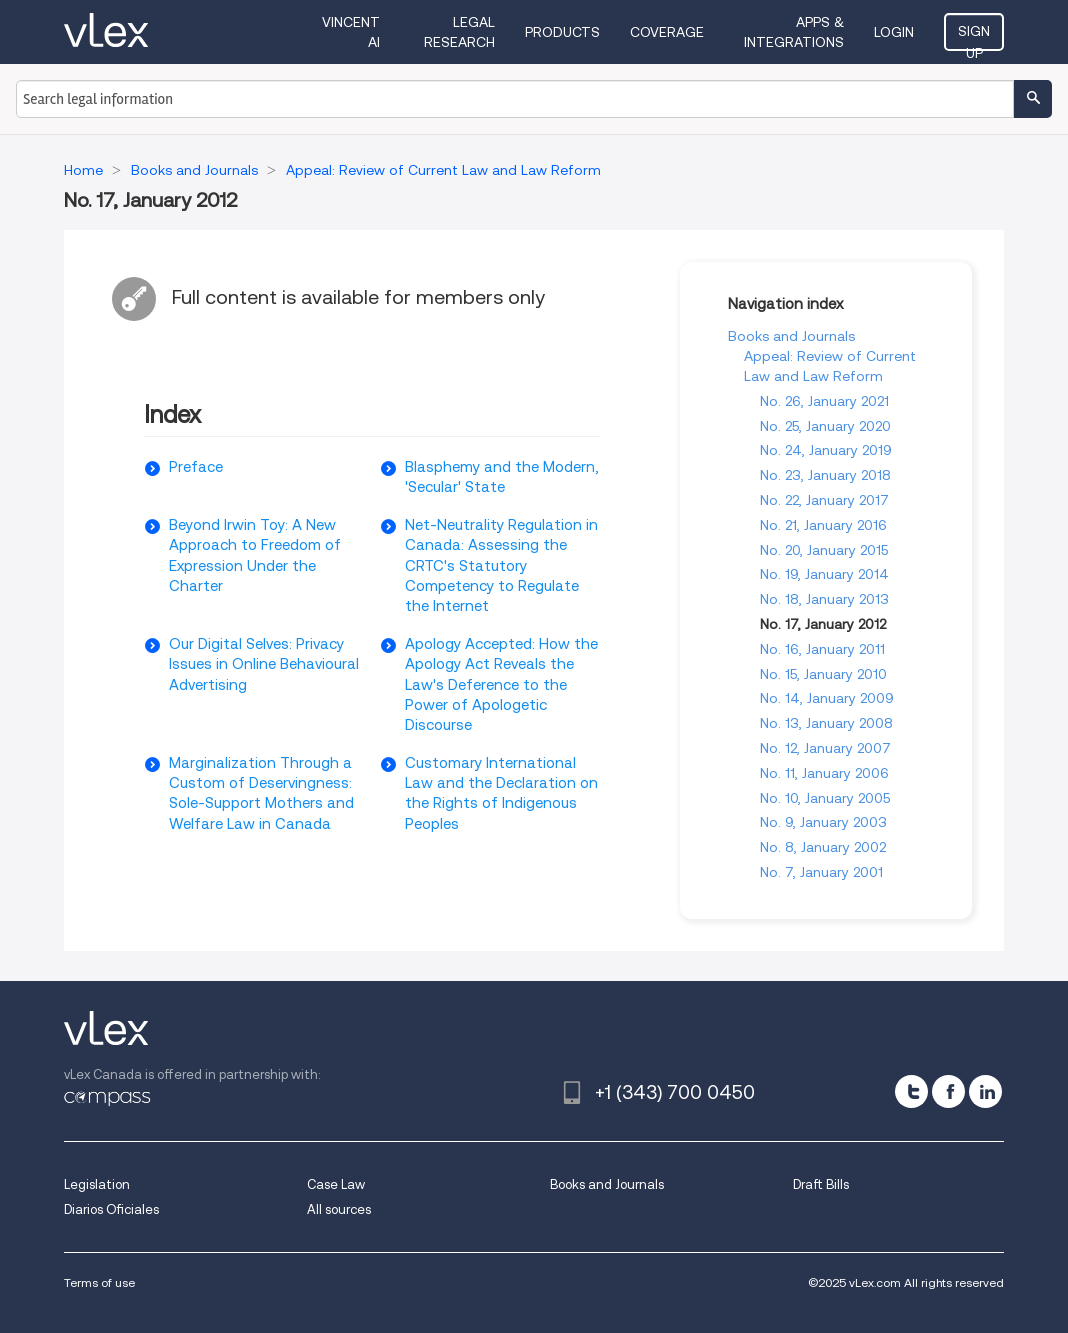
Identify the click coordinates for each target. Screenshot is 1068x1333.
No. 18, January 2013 (824, 599)
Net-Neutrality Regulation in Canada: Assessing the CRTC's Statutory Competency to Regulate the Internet (501, 566)
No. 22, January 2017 (824, 500)
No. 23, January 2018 (825, 475)
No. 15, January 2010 (823, 674)
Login (894, 32)
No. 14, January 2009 (827, 698)
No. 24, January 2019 (826, 450)
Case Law (336, 1184)
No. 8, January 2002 (823, 847)
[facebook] (948, 1091)
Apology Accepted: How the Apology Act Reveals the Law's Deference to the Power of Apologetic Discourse (501, 685)
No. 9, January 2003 (823, 822)
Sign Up (974, 37)
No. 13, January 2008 (826, 723)
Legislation (97, 1184)
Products (562, 32)
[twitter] (911, 1091)
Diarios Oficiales (111, 1209)
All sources (339, 1209)
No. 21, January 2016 (823, 525)
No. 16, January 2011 (822, 649)
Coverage (667, 32)
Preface (196, 467)
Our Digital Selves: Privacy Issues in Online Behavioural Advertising (264, 664)
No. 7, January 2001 (821, 872)
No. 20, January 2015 (824, 550)
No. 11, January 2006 (824, 773)
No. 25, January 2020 (825, 426)
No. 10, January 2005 (825, 798)
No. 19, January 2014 (824, 574)
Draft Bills (821, 1184)
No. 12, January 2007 (825, 748)
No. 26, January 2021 (824, 401)
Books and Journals (791, 336)
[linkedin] (985, 1091)
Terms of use (99, 1282)
